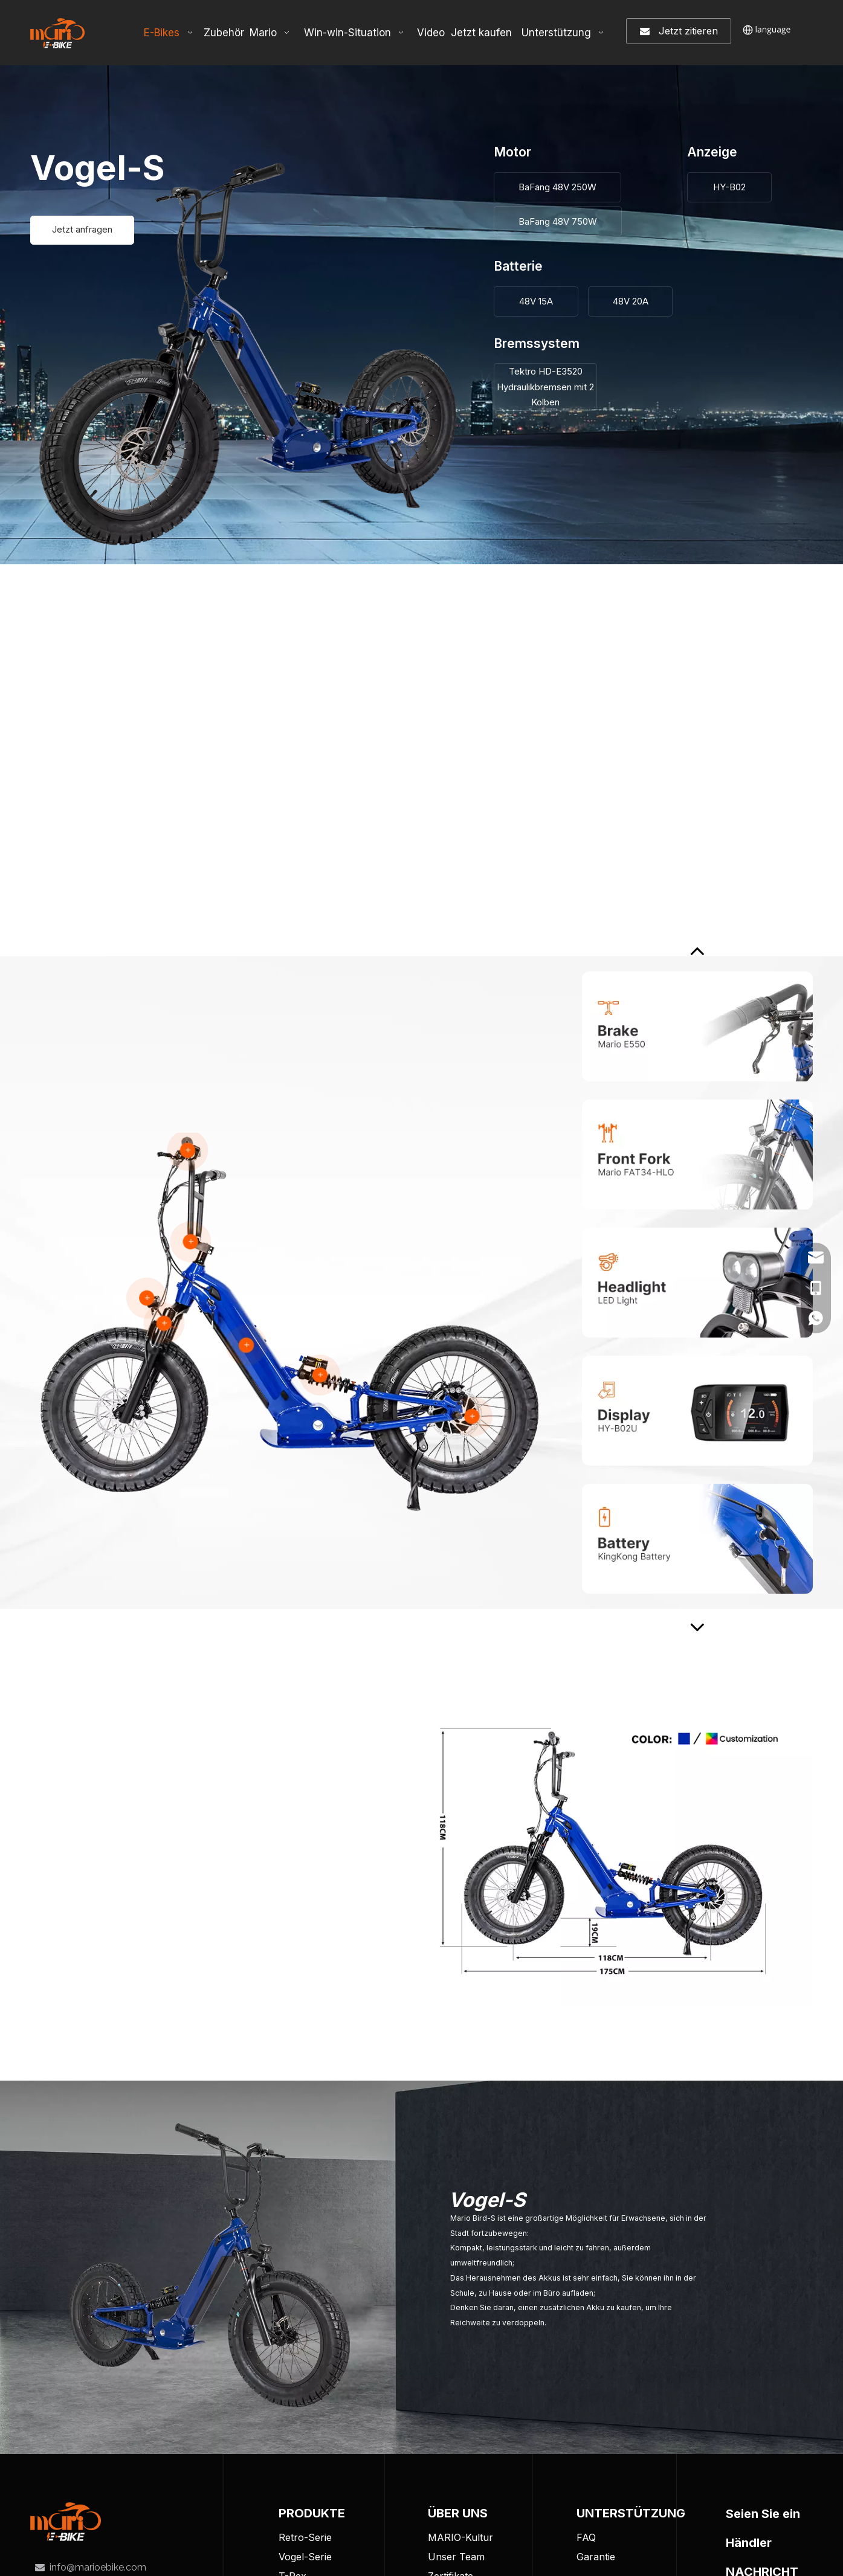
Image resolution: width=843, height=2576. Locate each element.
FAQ (586, 2537)
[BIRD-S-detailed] (289, 1322)
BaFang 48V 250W (557, 187)
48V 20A (630, 301)
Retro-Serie (305, 2537)
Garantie (596, 2557)
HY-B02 (729, 187)
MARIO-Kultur (460, 2537)
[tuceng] (65, 2522)
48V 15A (536, 301)
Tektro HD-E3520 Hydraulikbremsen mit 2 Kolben (545, 386)
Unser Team (456, 2557)
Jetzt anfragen (82, 230)
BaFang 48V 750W (557, 221)
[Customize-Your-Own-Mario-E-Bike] (606, 1852)
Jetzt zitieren (679, 31)
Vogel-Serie (305, 2557)
